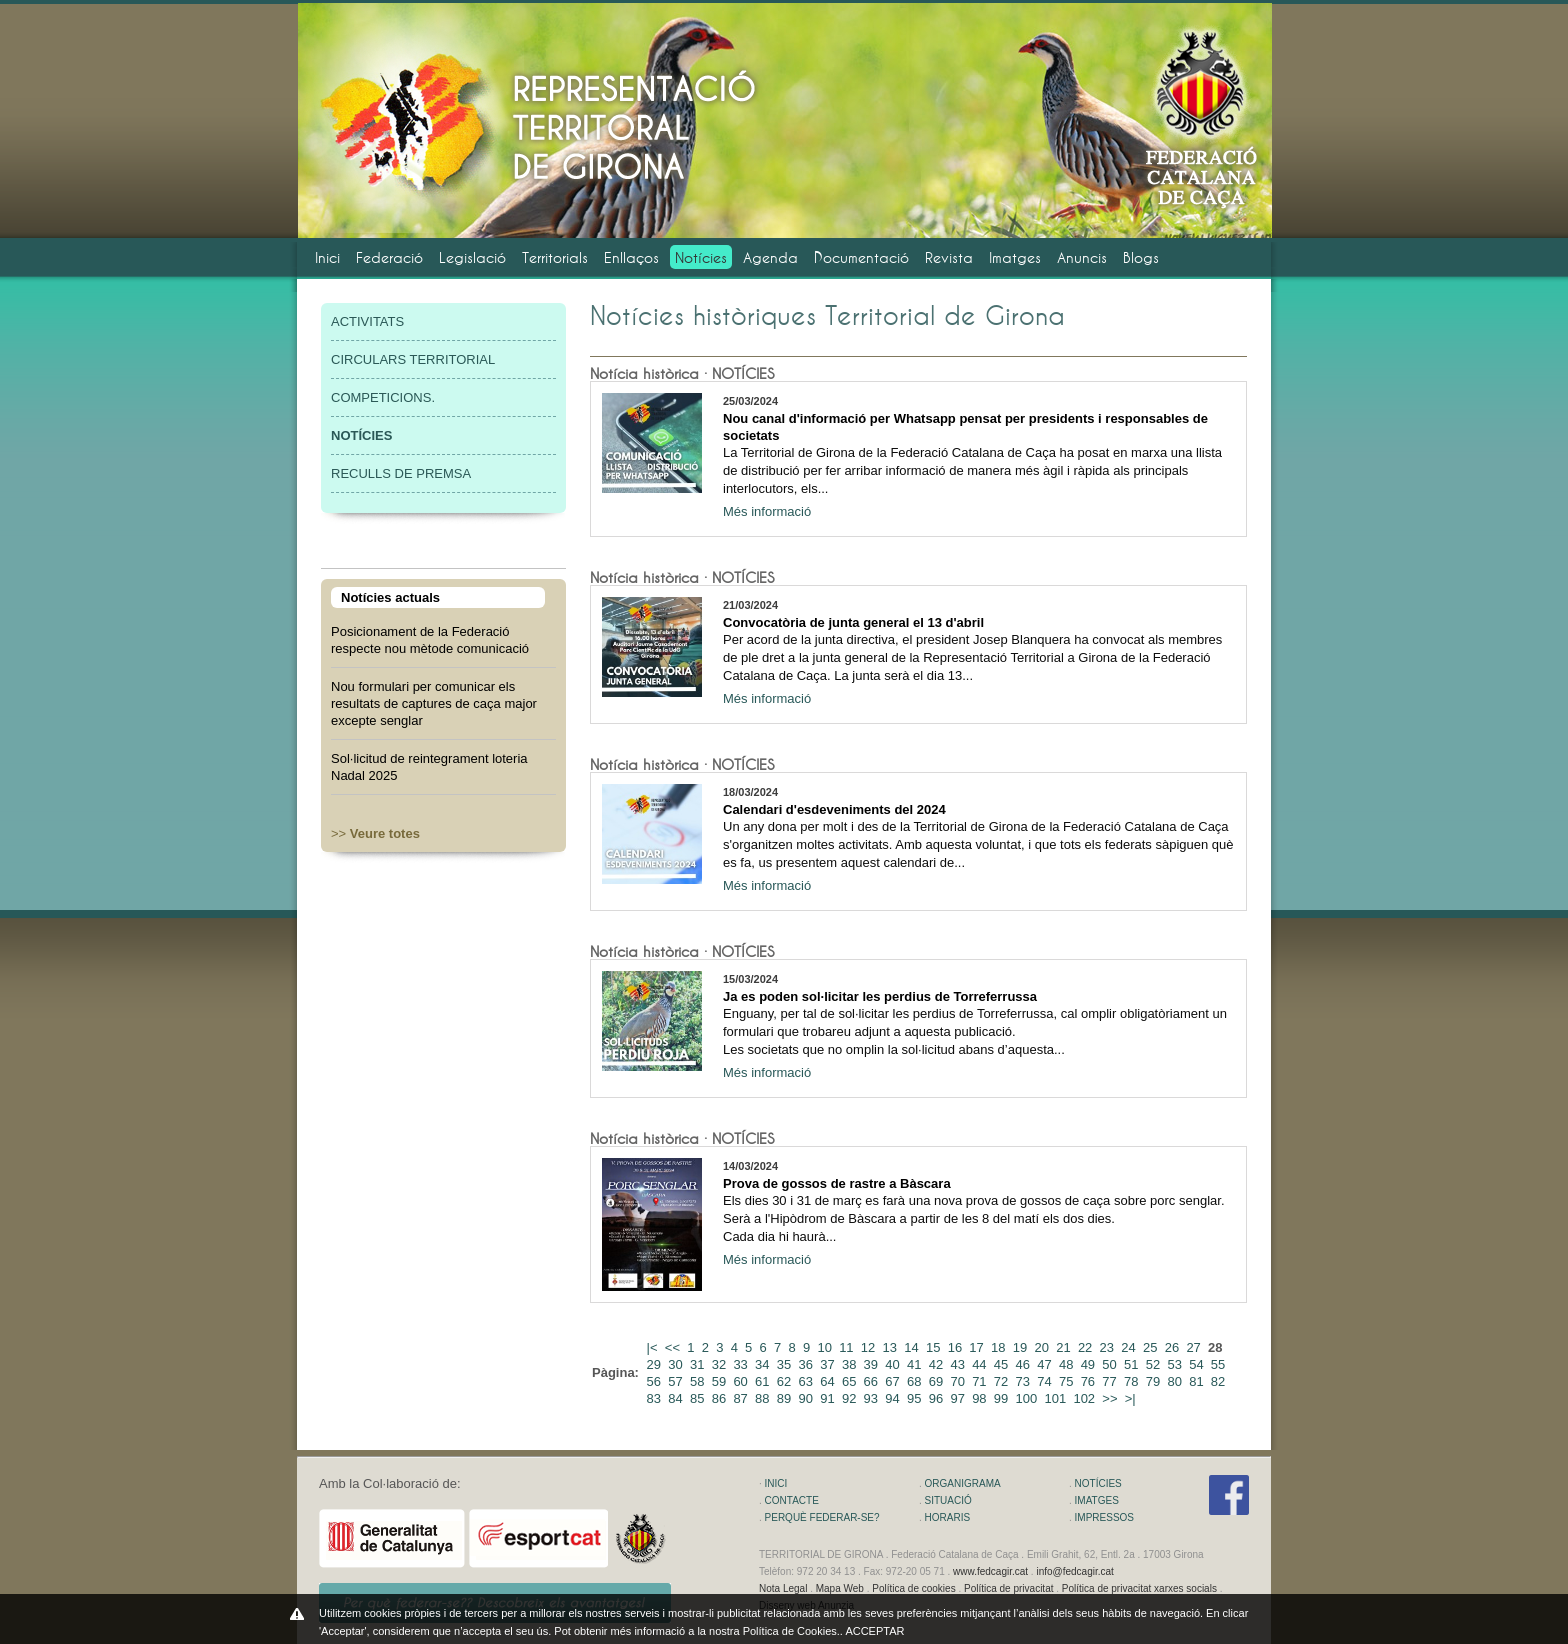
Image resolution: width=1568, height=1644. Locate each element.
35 (786, 1364)
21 (1065, 1347)
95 (916, 1398)
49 (1090, 1364)
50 (1111, 1364)
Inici (327, 257)
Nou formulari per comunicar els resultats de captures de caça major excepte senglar (434, 703)
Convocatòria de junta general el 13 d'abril (853, 622)
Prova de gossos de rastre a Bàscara (837, 1183)
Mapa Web (840, 1588)
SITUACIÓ (948, 1500)
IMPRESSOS (1104, 1517)
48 (1068, 1364)
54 (1198, 1364)
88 (764, 1398)
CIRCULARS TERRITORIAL (413, 359)
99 (1003, 1398)
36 (808, 1364)
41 (916, 1364)
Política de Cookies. (791, 1631)
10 (826, 1347)
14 (913, 1347)
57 (677, 1381)
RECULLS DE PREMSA (401, 473)
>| (1132, 1398)
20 (1043, 1347)
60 (742, 1381)
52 (1155, 1364)
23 (1109, 1347)
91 (829, 1398)
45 (1003, 1364)
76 (1090, 1381)
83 (656, 1398)
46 (1025, 1364)
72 (1003, 1381)
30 (677, 1364)
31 (699, 1364)
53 (1176, 1364)
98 (981, 1398)
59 (721, 1381)
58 (699, 1381)
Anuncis (1082, 257)
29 (656, 1364)
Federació (389, 257)
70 (959, 1381)
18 (1000, 1347)
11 (848, 1347)
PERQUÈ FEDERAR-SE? (822, 1517)
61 (764, 1381)
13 (892, 1347)
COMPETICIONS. (383, 397)
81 (1198, 1381)
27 (1195, 1347)
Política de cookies (913, 1588)
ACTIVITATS (367, 321)
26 (1174, 1347)
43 (959, 1364)
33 (742, 1364)
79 (1155, 1381)
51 (1133, 1364)
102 (1085, 1398)
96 (938, 1398)
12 (870, 1347)
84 (677, 1398)
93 (873, 1398)
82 (1220, 1381)
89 (786, 1398)
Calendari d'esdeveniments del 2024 (834, 809)
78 (1133, 1381)
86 (721, 1398)
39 (873, 1364)
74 (1046, 1381)
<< (674, 1347)
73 (1025, 1381)
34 (764, 1364)
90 (808, 1398)
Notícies (701, 257)
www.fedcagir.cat (990, 1571)
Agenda (770, 257)
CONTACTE (792, 1500)
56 (656, 1381)
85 (699, 1398)
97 (959, 1398)
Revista (949, 257)
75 (1068, 1381)
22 (1087, 1347)
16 (957, 1347)
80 (1176, 1381)
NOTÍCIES (1098, 1483)
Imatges (1015, 257)
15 (935, 1347)
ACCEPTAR (874, 1631)
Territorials (555, 257)
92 (851, 1398)
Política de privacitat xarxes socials (1139, 1588)
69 (938, 1381)
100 (1028, 1398)
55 (1220, 1364)
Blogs (1141, 257)
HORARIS (948, 1517)
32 (721, 1364)
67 (894, 1381)
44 (981, 1364)
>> (375, 833)
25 (1152, 1347)
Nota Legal (783, 1588)
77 (1111, 1381)
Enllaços (631, 257)
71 (981, 1381)
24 (1130, 1347)
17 (978, 1347)
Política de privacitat (1009, 1588)
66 (873, 1381)
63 (808, 1381)
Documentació (861, 257)
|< (654, 1347)
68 (916, 1381)
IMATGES (1097, 1500)
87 (742, 1398)
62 (786, 1381)
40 (894, 1364)
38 (851, 1364)
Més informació (767, 511)
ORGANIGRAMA (963, 1483)
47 (1046, 1364)
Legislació (472, 257)
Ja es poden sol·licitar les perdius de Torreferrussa (880, 996)
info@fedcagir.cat (1074, 1571)
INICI (776, 1483)
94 (894, 1398)
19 (1022, 1347)
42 (938, 1364)
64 (829, 1381)
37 (829, 1364)
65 (851, 1381)
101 (1056, 1398)
